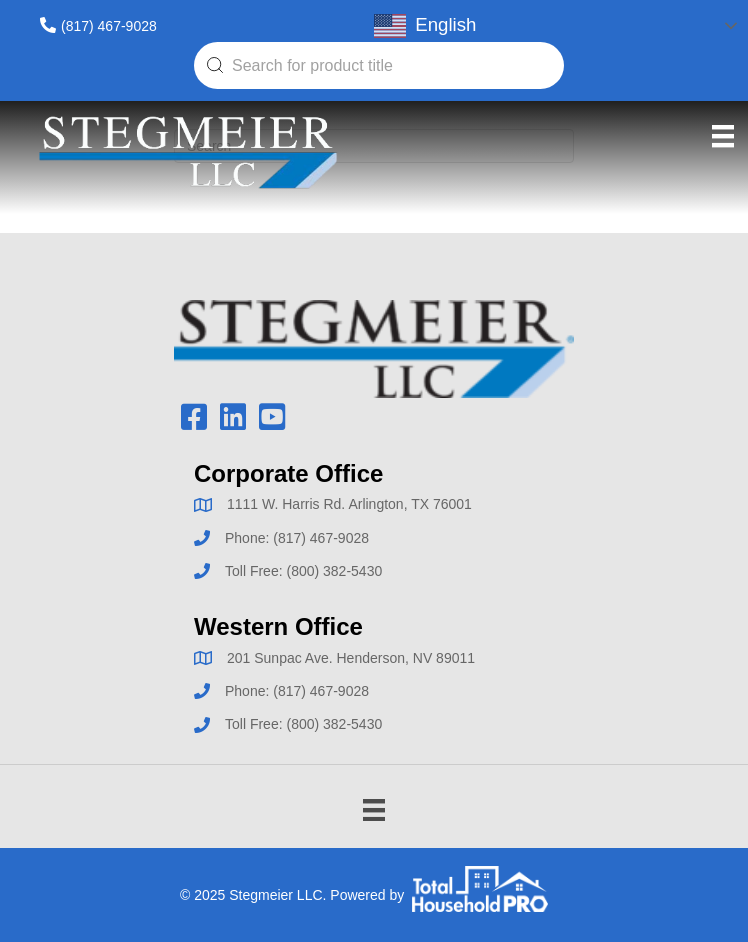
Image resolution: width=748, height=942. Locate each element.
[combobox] (379, 65)
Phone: (249, 538)
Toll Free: (255, 571)
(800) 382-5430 (334, 571)
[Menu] (723, 136)
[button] (193, 417)
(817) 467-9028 (109, 26)
